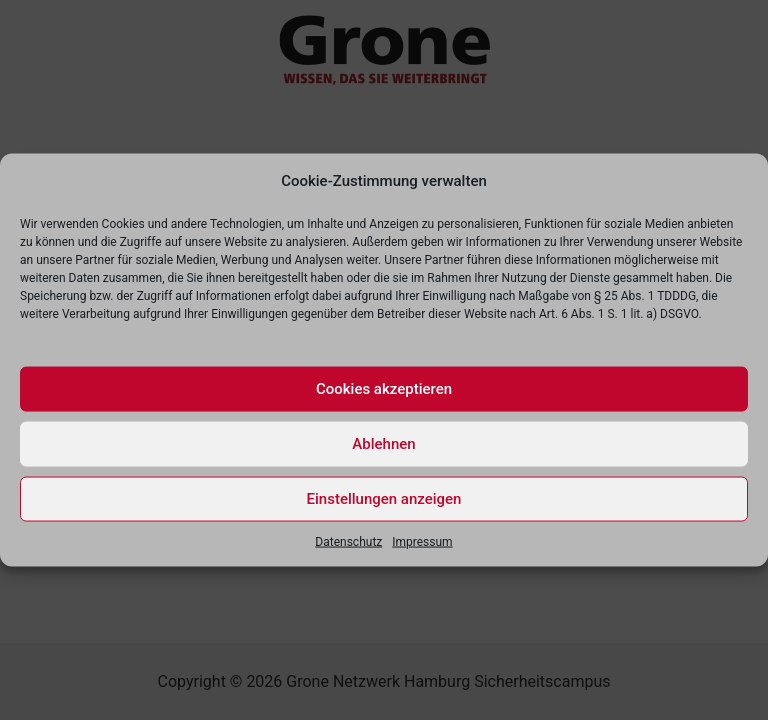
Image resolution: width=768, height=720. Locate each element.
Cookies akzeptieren (384, 389)
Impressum (422, 541)
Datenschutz (348, 541)
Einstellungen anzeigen (384, 499)
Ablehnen (383, 444)
